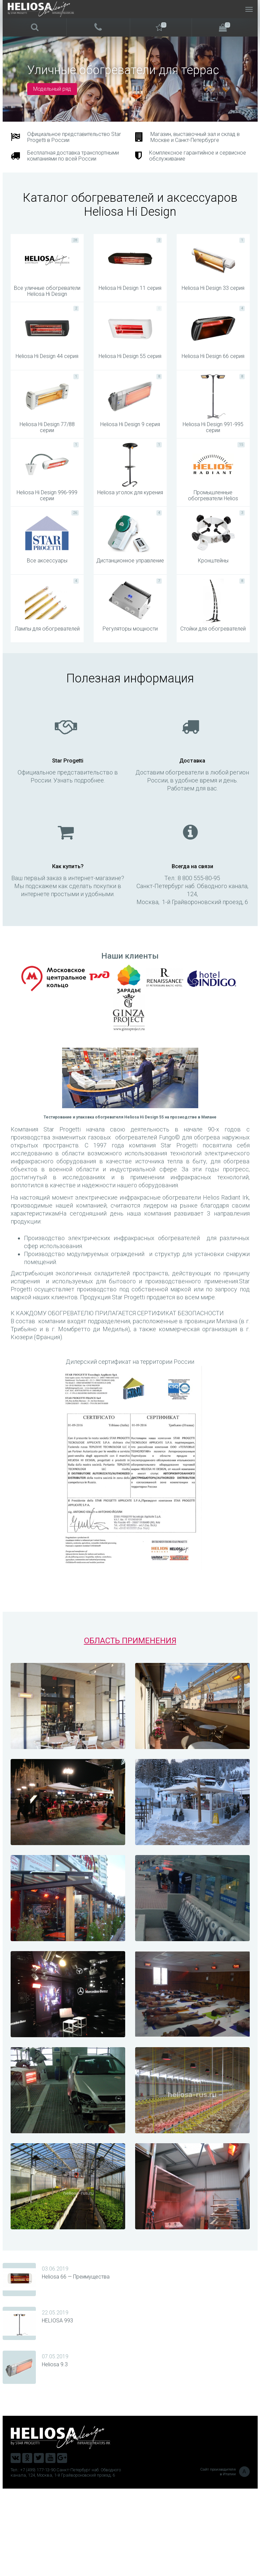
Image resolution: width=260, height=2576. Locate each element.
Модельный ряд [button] (52, 89)
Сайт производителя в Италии (225, 2559)
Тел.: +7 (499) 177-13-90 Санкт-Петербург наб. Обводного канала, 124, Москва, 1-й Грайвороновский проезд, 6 (66, 2560)
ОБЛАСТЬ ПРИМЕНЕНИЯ (130, 1728)
